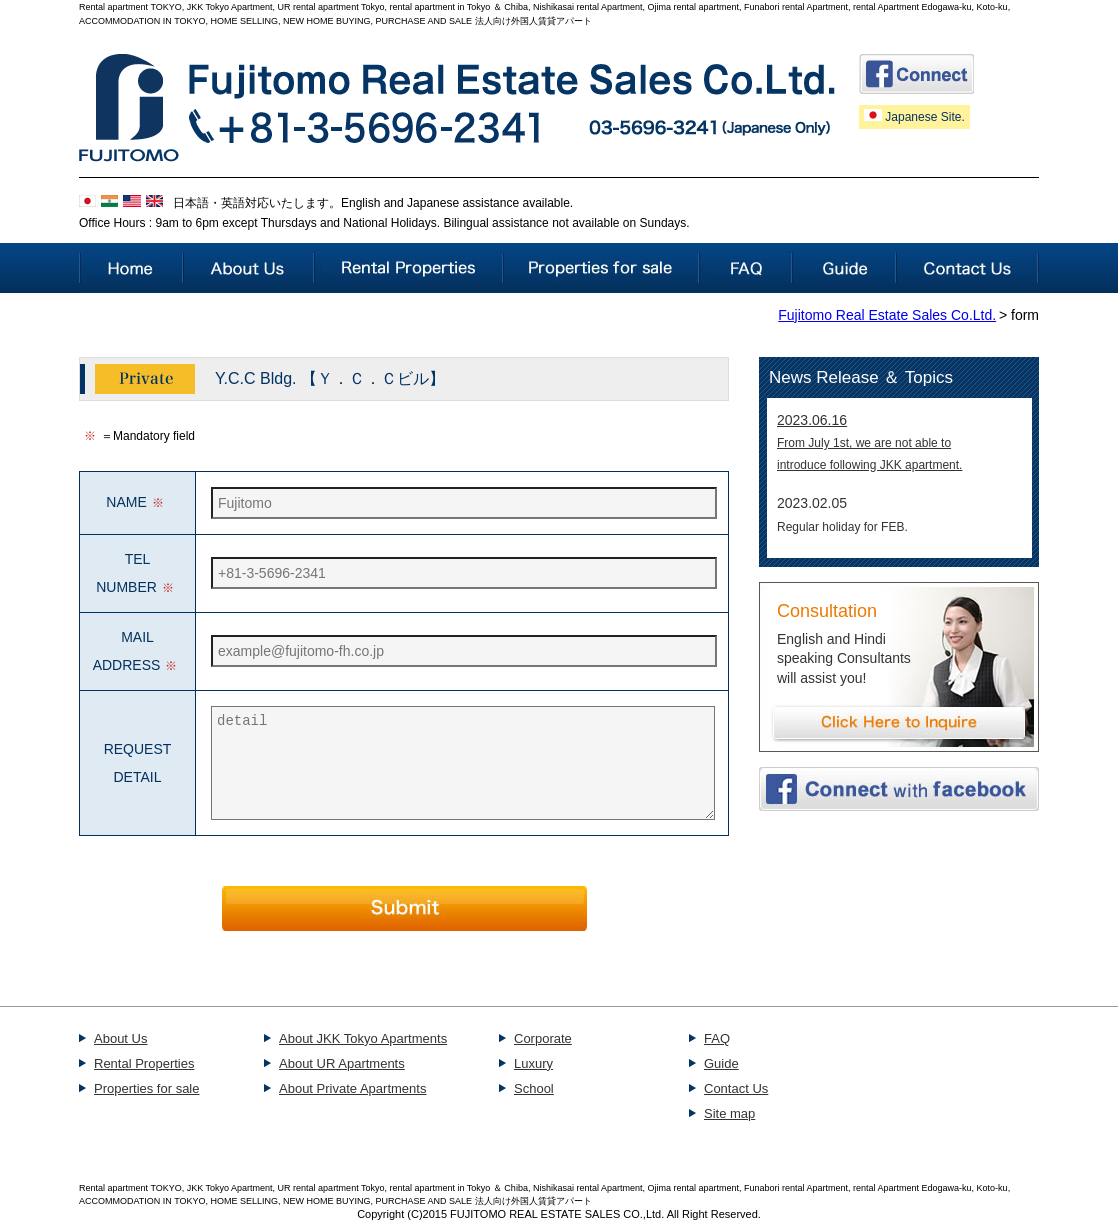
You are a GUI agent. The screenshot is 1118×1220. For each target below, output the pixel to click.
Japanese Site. (914, 116)
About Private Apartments (352, 1088)
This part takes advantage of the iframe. (899, 478)
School (534, 1088)
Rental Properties (144, 1063)
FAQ (717, 1038)
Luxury (533, 1063)
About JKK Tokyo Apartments (363, 1038)
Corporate (543, 1038)
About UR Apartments (342, 1063)
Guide (721, 1063)
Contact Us (736, 1088)
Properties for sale (147, 1088)
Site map (729, 1113)
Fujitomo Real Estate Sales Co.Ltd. (887, 315)
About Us (120, 1038)
